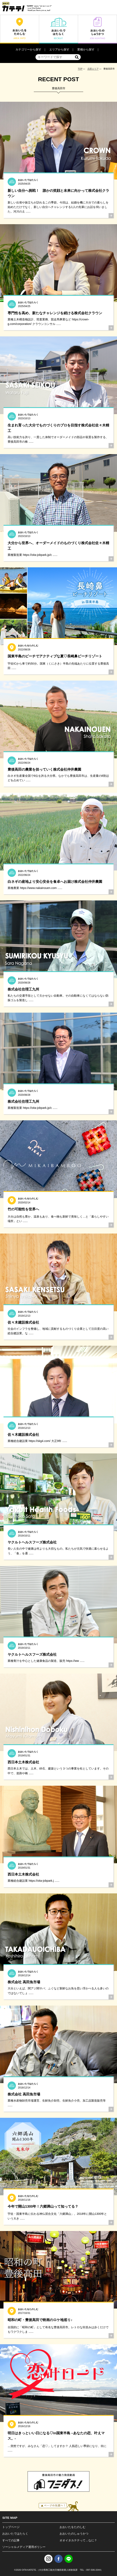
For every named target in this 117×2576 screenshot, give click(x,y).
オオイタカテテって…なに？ (78, 2540)
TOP (80, 68)
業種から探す (86, 49)
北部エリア (93, 68)
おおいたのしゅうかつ (74, 2533)
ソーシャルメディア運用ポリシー (24, 2547)
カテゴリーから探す (28, 49)
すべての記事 (11, 2540)
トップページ (11, 2527)
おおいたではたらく (15, 2533)
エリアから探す (59, 49)
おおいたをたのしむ (72, 2527)
